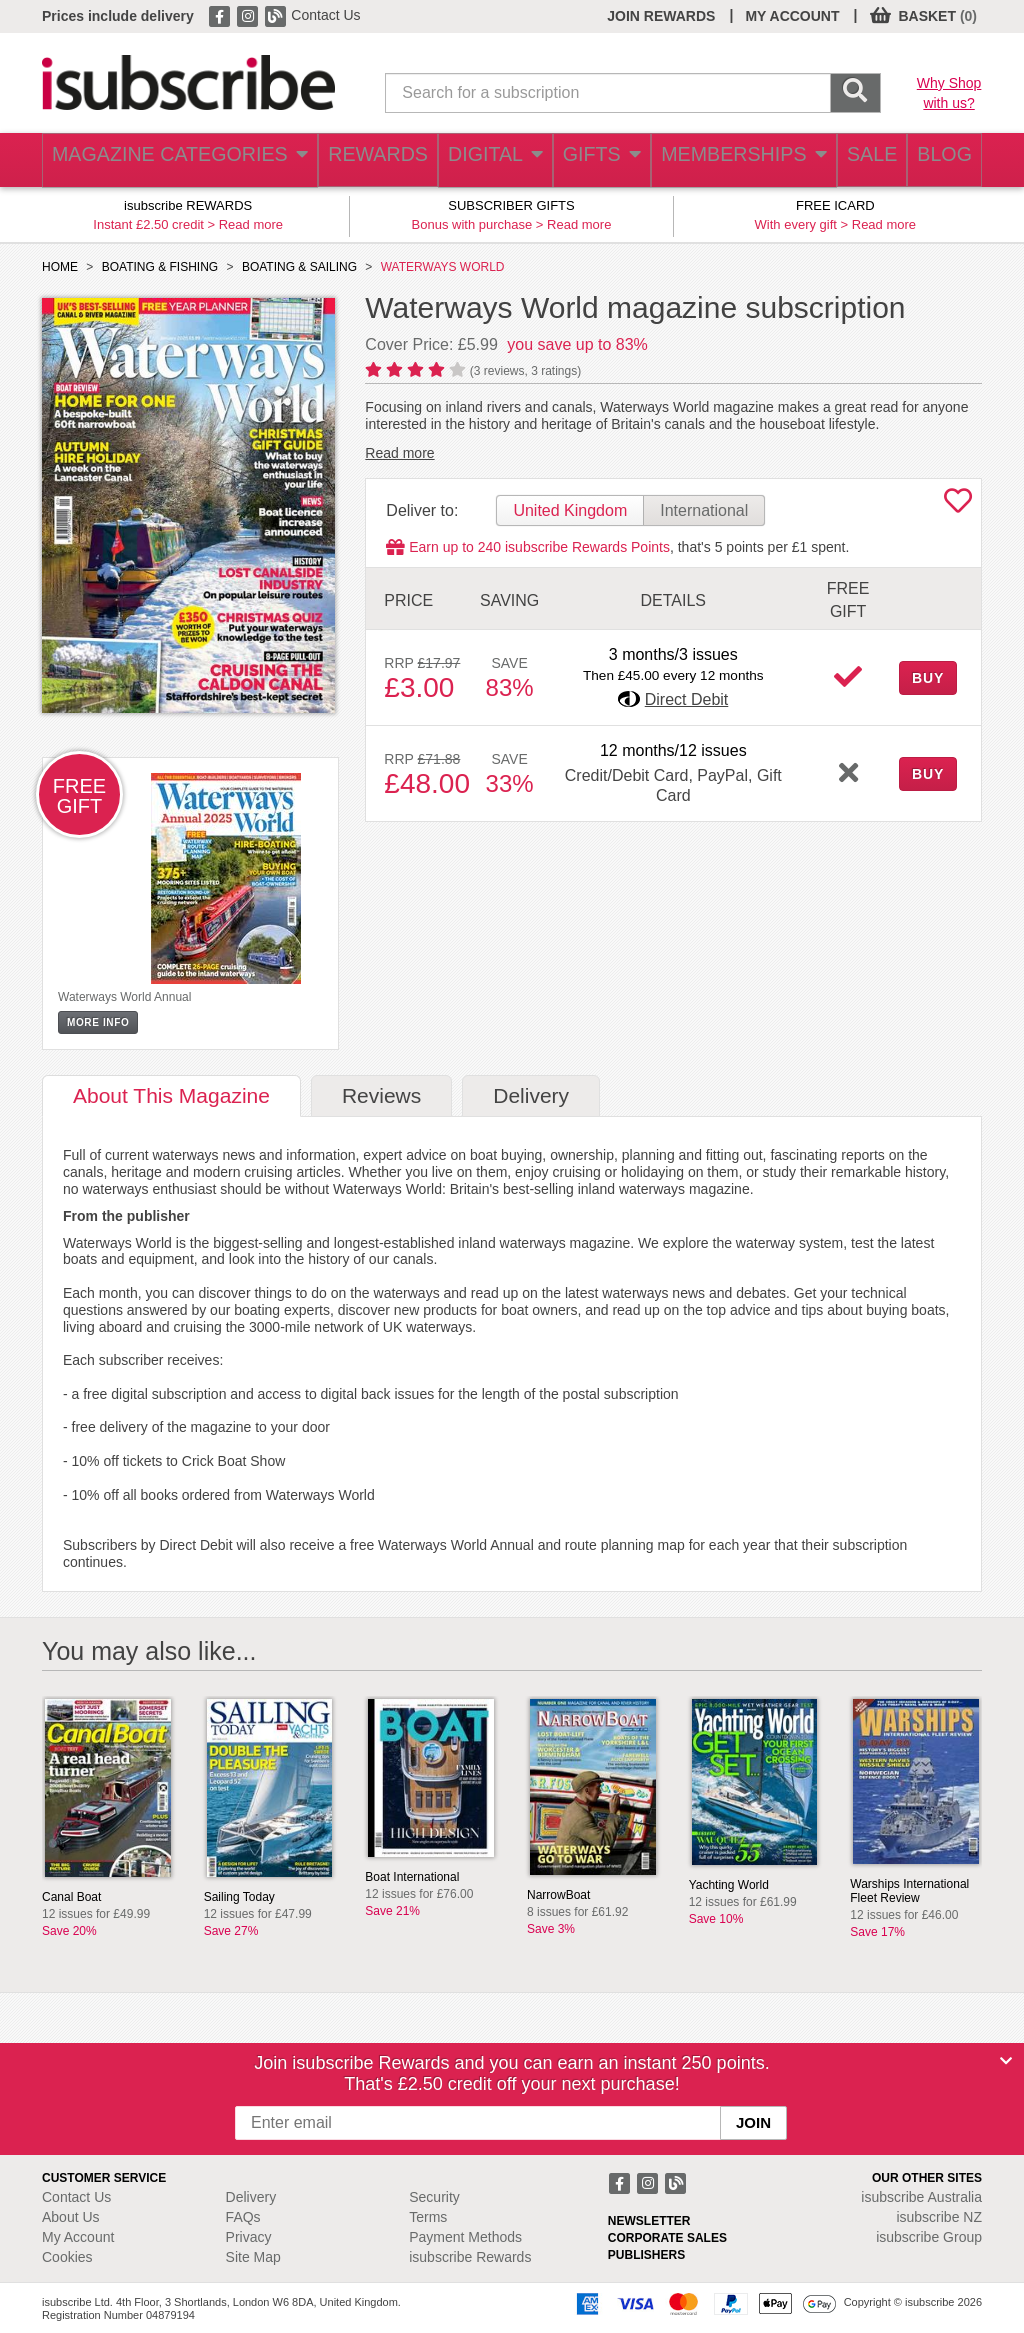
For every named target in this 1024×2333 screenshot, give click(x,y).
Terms (428, 2217)
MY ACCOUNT (792, 16)
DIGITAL (474, 160)
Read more (251, 224)
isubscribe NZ (939, 2217)
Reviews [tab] (381, 1095)
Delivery (251, 2197)
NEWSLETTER (649, 2221)
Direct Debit (687, 699)
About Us (71, 2217)
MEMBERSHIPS (727, 160)
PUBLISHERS (646, 2255)
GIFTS (585, 160)
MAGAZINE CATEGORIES (166, 160)
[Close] (1006, 2061)
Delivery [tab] (531, 1095)
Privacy (249, 2237)
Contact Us (325, 15)
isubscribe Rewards (470, 2257)
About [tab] (171, 1095)
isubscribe (921, 2197)
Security (434, 2197)
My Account (78, 2237)
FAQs (243, 2217)
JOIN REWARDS (661, 16)
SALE (855, 160)
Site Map (253, 2257)
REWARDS (352, 160)
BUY (928, 678)
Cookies (67, 2257)
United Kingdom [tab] (570, 510)
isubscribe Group (929, 2237)
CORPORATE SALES (667, 2238)
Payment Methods (465, 2237)
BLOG (939, 160)
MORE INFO (98, 1022)
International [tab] (704, 510)
